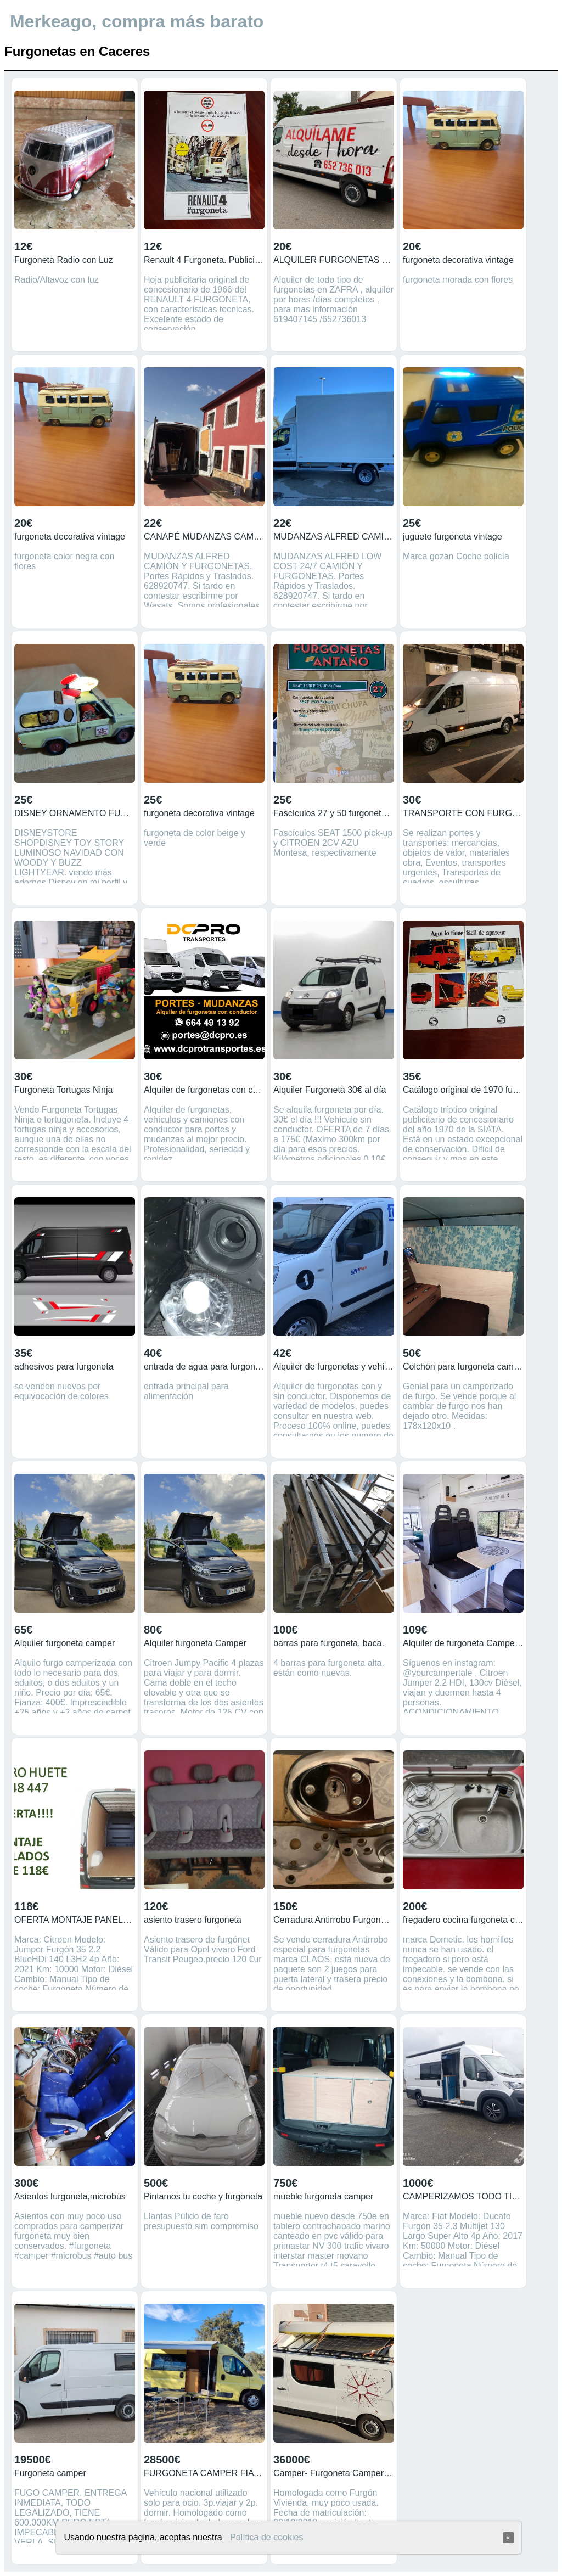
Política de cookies (266, 2537)
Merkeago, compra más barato (136, 21)
